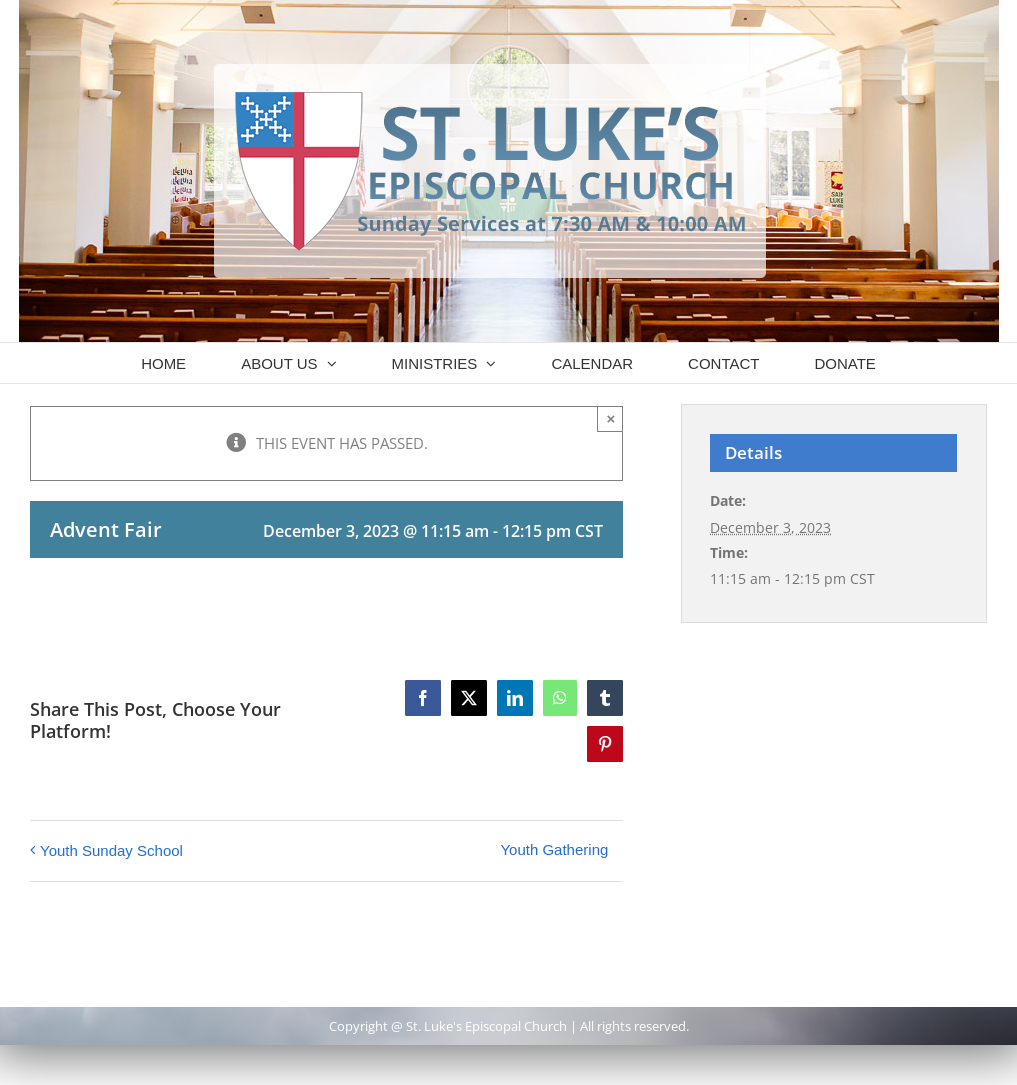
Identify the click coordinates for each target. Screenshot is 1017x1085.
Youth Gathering (554, 849)
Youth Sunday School (111, 850)
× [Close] (610, 418)
